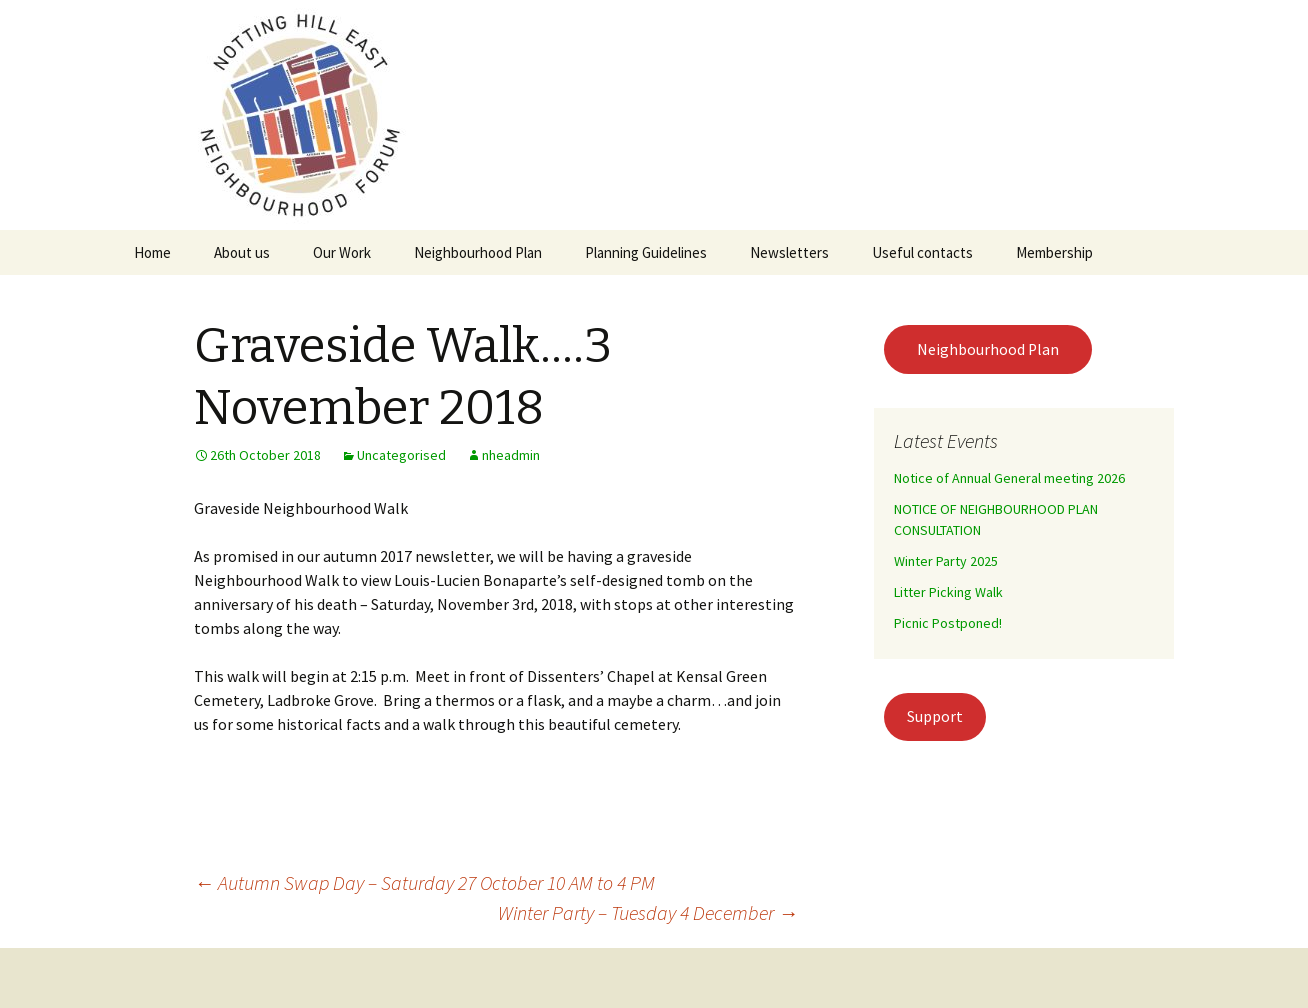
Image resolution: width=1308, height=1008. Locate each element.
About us (242, 252)
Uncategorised (401, 455)
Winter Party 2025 (946, 561)
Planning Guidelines (646, 252)
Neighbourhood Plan (478, 252)
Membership (1054, 252)
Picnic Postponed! (948, 623)
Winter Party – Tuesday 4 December (648, 912)
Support (935, 716)
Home (152, 252)
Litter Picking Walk (948, 592)
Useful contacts (922, 252)
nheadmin (511, 455)
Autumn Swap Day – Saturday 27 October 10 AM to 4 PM (424, 882)
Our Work (342, 252)
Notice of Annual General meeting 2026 (1009, 478)
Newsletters (789, 252)
